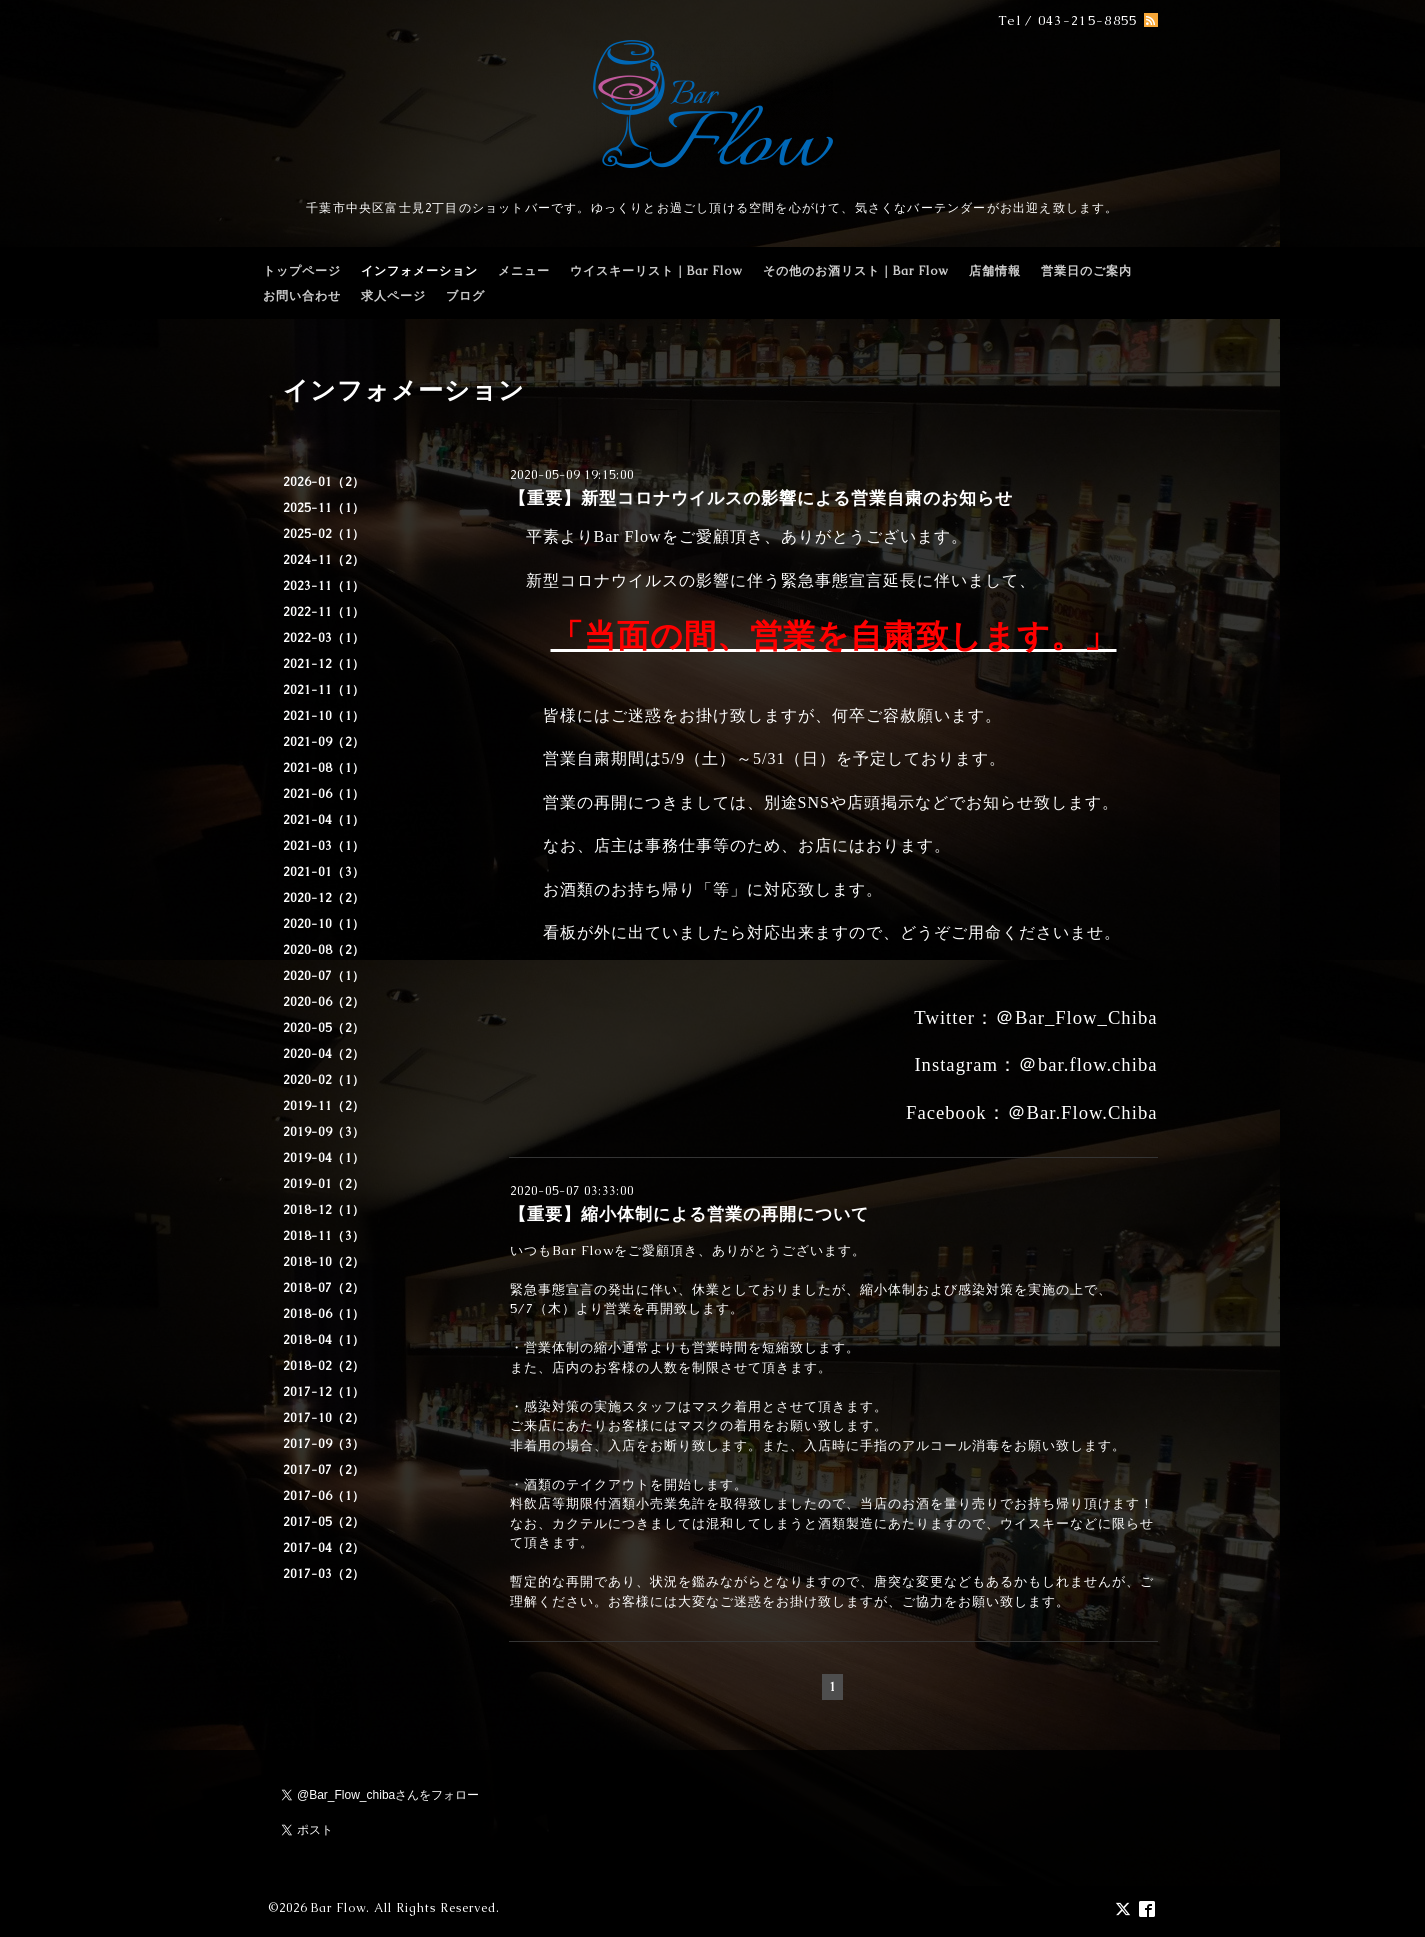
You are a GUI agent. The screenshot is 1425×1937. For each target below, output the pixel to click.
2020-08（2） (324, 950)
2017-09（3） (324, 1444)
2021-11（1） (324, 690)
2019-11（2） (324, 1106)
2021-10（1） (324, 716)
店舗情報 (995, 271)
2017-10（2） (324, 1418)
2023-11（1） (324, 586)
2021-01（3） (324, 872)
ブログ (465, 296)
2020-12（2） (324, 898)
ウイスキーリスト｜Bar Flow (656, 271)
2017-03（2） (324, 1574)
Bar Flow (338, 1908)
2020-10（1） (324, 924)
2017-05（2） (324, 1522)
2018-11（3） (324, 1236)
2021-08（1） (324, 768)
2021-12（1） (324, 664)
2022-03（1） (324, 638)
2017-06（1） (324, 1496)
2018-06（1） (324, 1314)
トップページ (302, 271)
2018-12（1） (324, 1210)
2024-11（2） (324, 560)
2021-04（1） (324, 820)
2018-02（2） (324, 1366)
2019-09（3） (324, 1132)
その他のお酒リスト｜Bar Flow (856, 271)
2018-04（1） (324, 1340)
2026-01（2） (324, 482)
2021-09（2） (324, 742)
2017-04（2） (324, 1548)
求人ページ (393, 296)
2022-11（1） (324, 612)
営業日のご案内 (1086, 271)
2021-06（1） (324, 794)
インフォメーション (419, 271)
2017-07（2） (324, 1470)
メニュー (524, 271)
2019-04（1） (324, 1158)
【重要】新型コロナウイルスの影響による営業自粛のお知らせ (761, 498)
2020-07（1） (324, 976)
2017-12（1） (324, 1392)
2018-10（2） (324, 1262)
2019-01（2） (324, 1184)
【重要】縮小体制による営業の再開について (689, 1214)
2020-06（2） (324, 1002)
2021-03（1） (324, 846)
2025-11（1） (324, 508)
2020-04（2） (324, 1054)
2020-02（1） (324, 1080)
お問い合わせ (302, 296)
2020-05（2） (324, 1028)
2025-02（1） (324, 534)
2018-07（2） (324, 1288)
